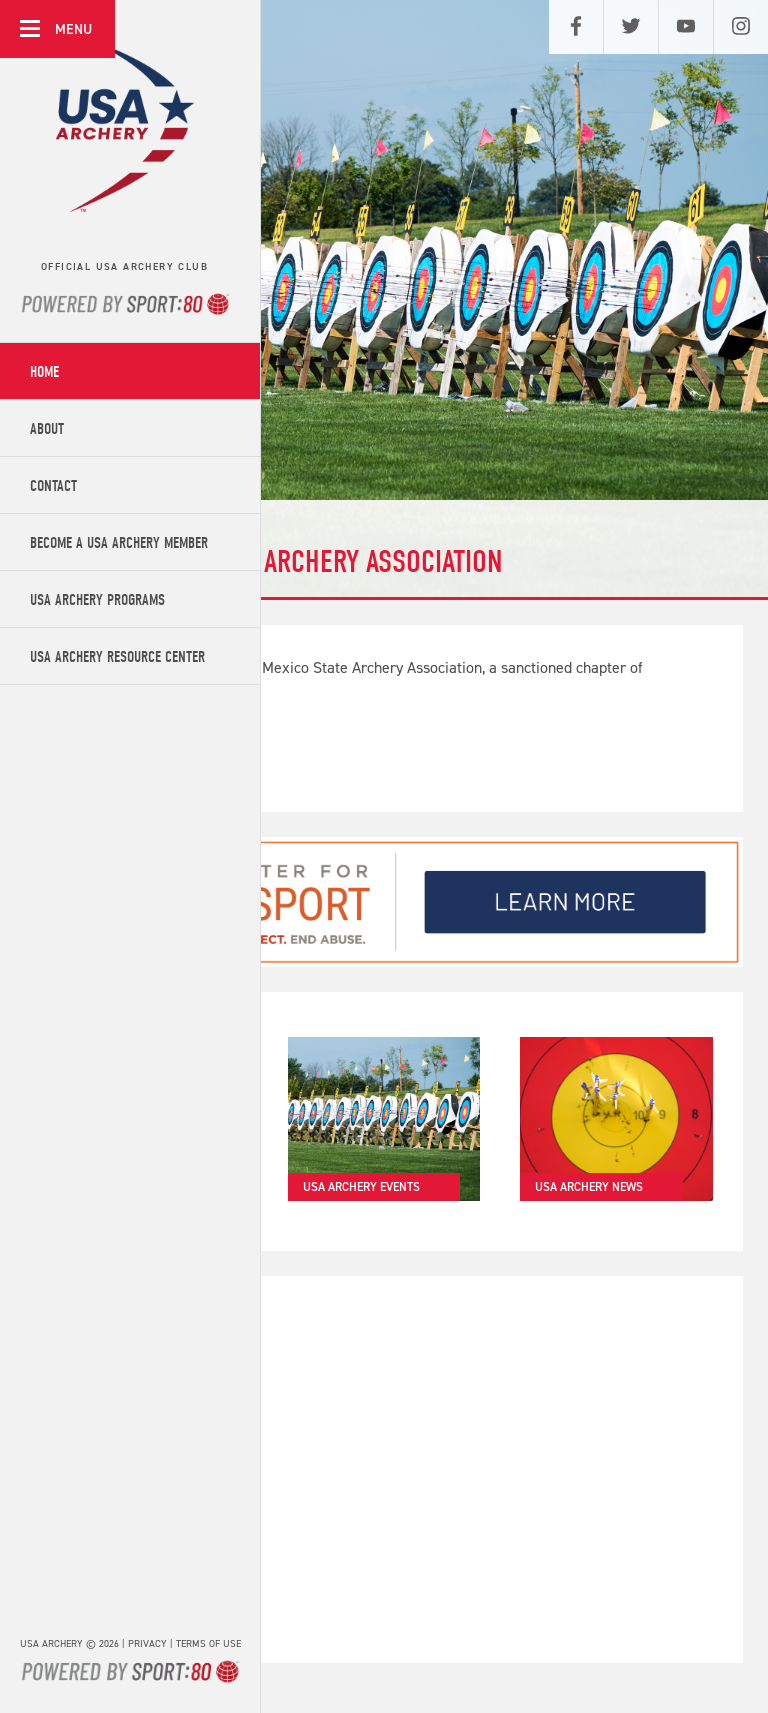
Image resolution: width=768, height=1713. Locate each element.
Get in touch (128, 1608)
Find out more (132, 757)
